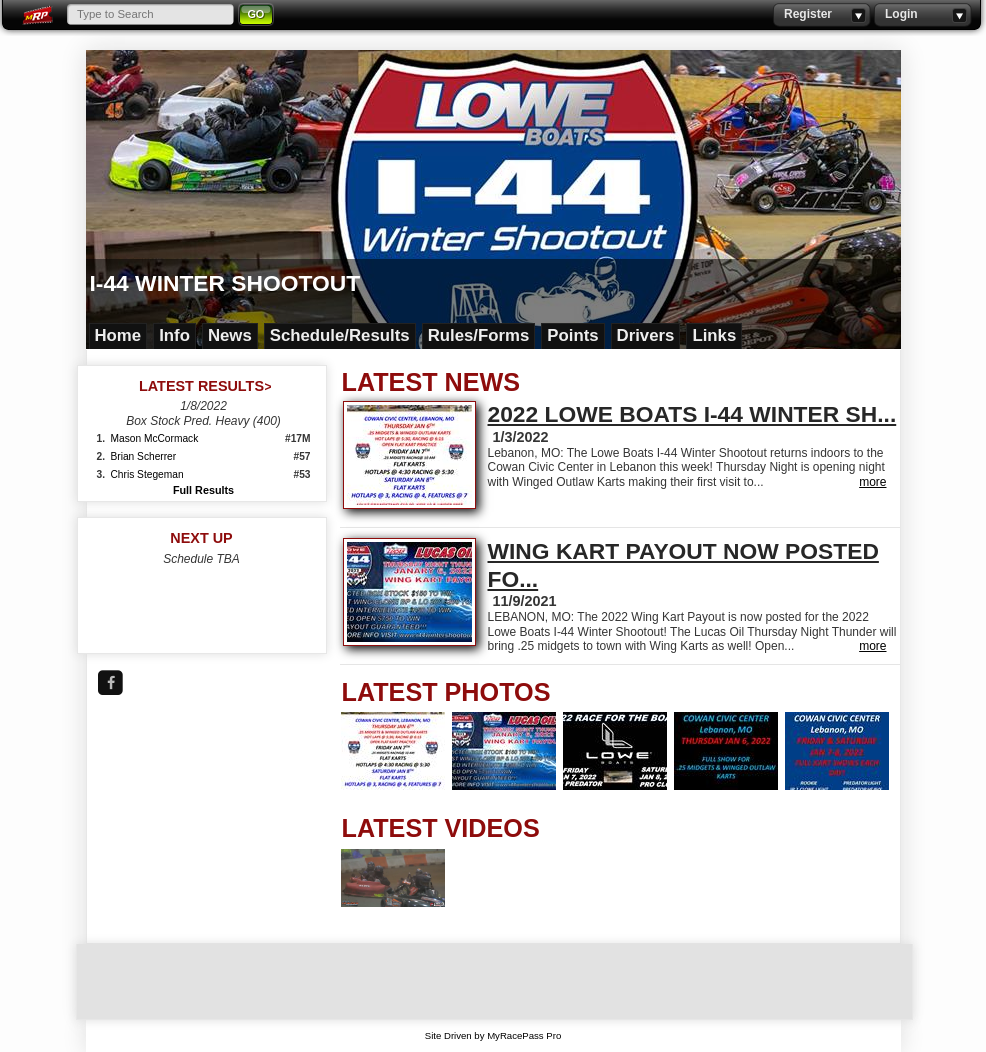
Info (174, 335)
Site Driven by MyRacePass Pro (493, 1035)
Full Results (203, 490)
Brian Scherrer (144, 456)
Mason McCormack (155, 438)
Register (821, 15)
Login (922, 15)
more (872, 482)
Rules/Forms (479, 335)
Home (118, 335)
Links (714, 335)
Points (572, 335)
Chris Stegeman (147, 474)
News (230, 335)
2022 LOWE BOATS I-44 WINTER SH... (692, 414)
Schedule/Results (340, 335)
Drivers (646, 335)
